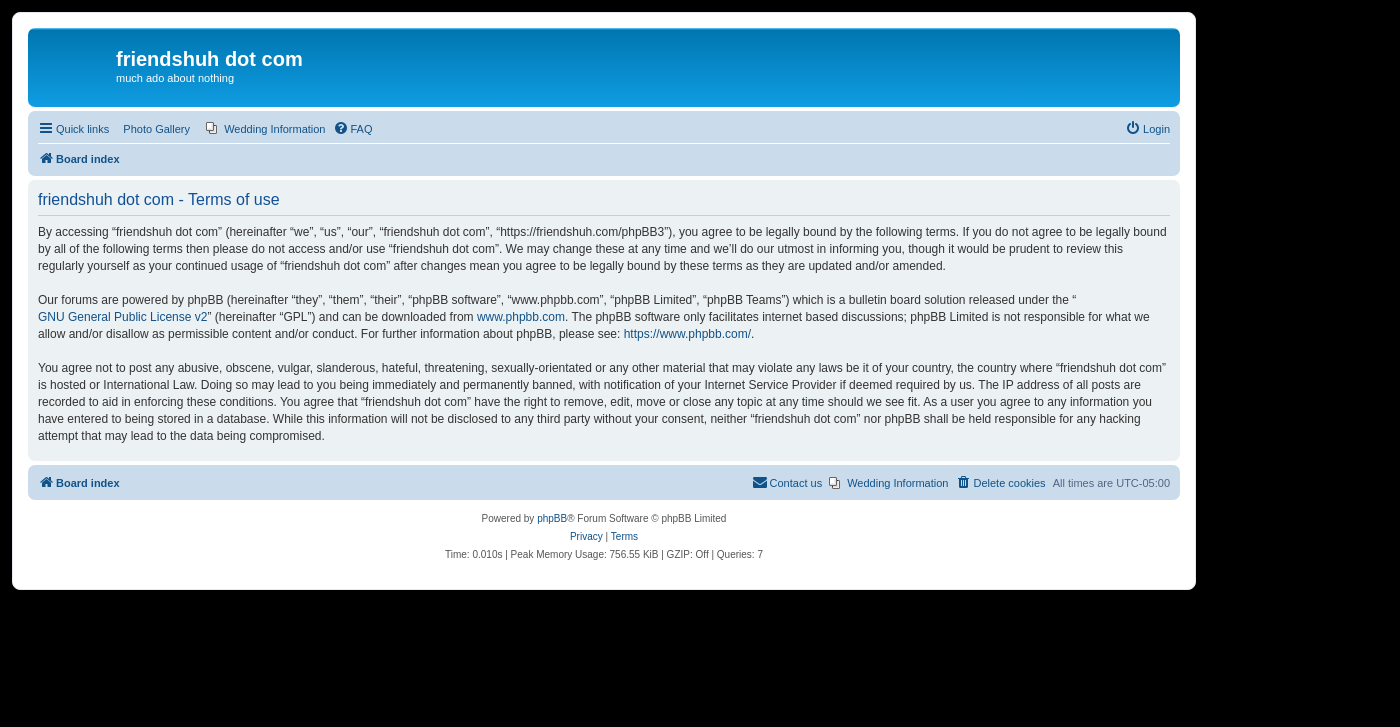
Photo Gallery (156, 129)
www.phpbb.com (521, 317)
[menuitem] (265, 129)
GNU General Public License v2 (122, 317)
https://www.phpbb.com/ (687, 334)
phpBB (552, 518)
